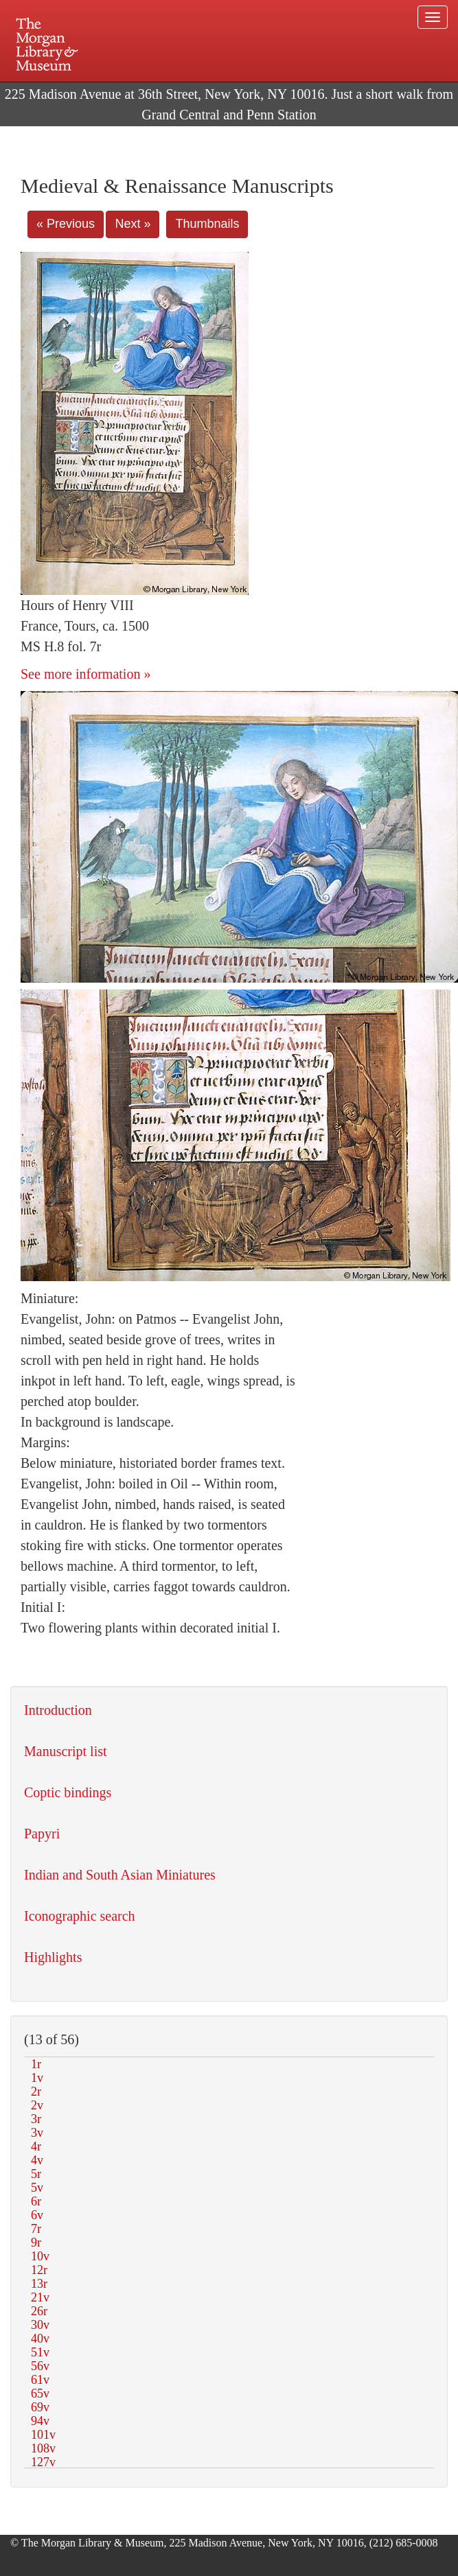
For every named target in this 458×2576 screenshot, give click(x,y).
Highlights (53, 1957)
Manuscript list (65, 1751)
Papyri (42, 1833)
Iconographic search (79, 1915)
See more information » (85, 673)
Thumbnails (207, 224)
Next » (132, 224)
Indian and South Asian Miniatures (120, 1874)
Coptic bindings (67, 1792)
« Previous (65, 224)
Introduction (58, 1710)
